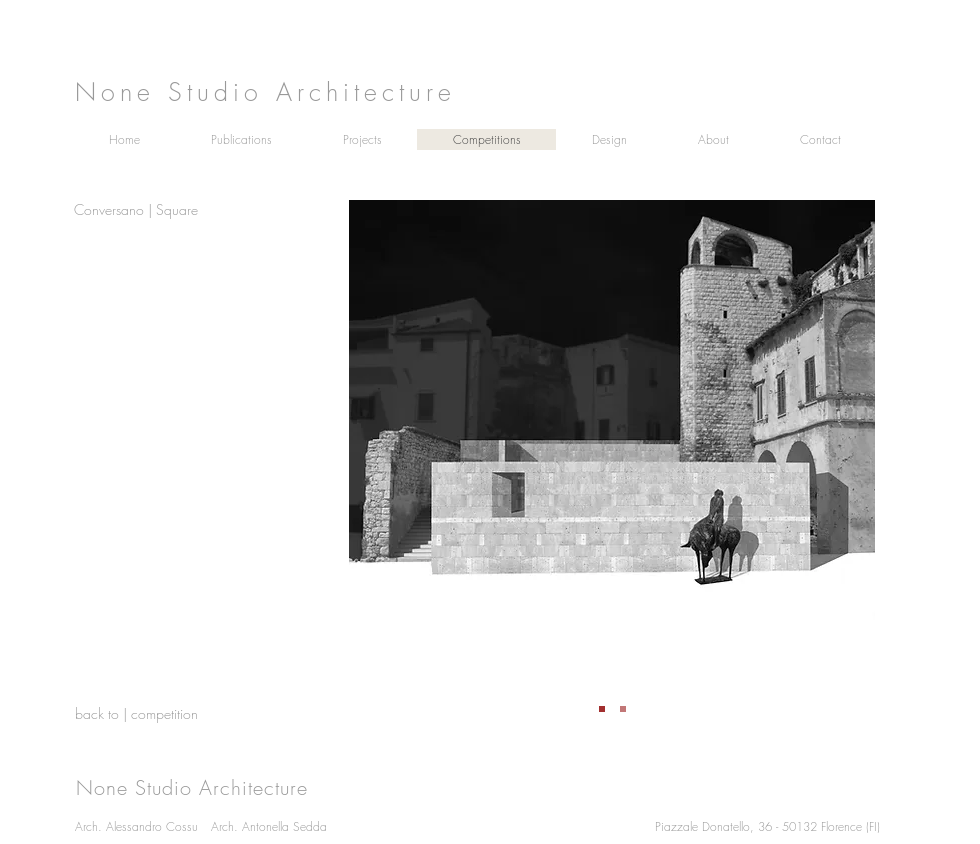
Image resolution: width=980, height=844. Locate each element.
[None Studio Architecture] (475, 91)
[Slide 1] (602, 709)
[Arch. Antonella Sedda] (314, 826)
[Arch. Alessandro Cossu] (178, 826)
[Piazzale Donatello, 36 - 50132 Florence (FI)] (780, 826)
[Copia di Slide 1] (623, 709)
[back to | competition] (146, 713)
